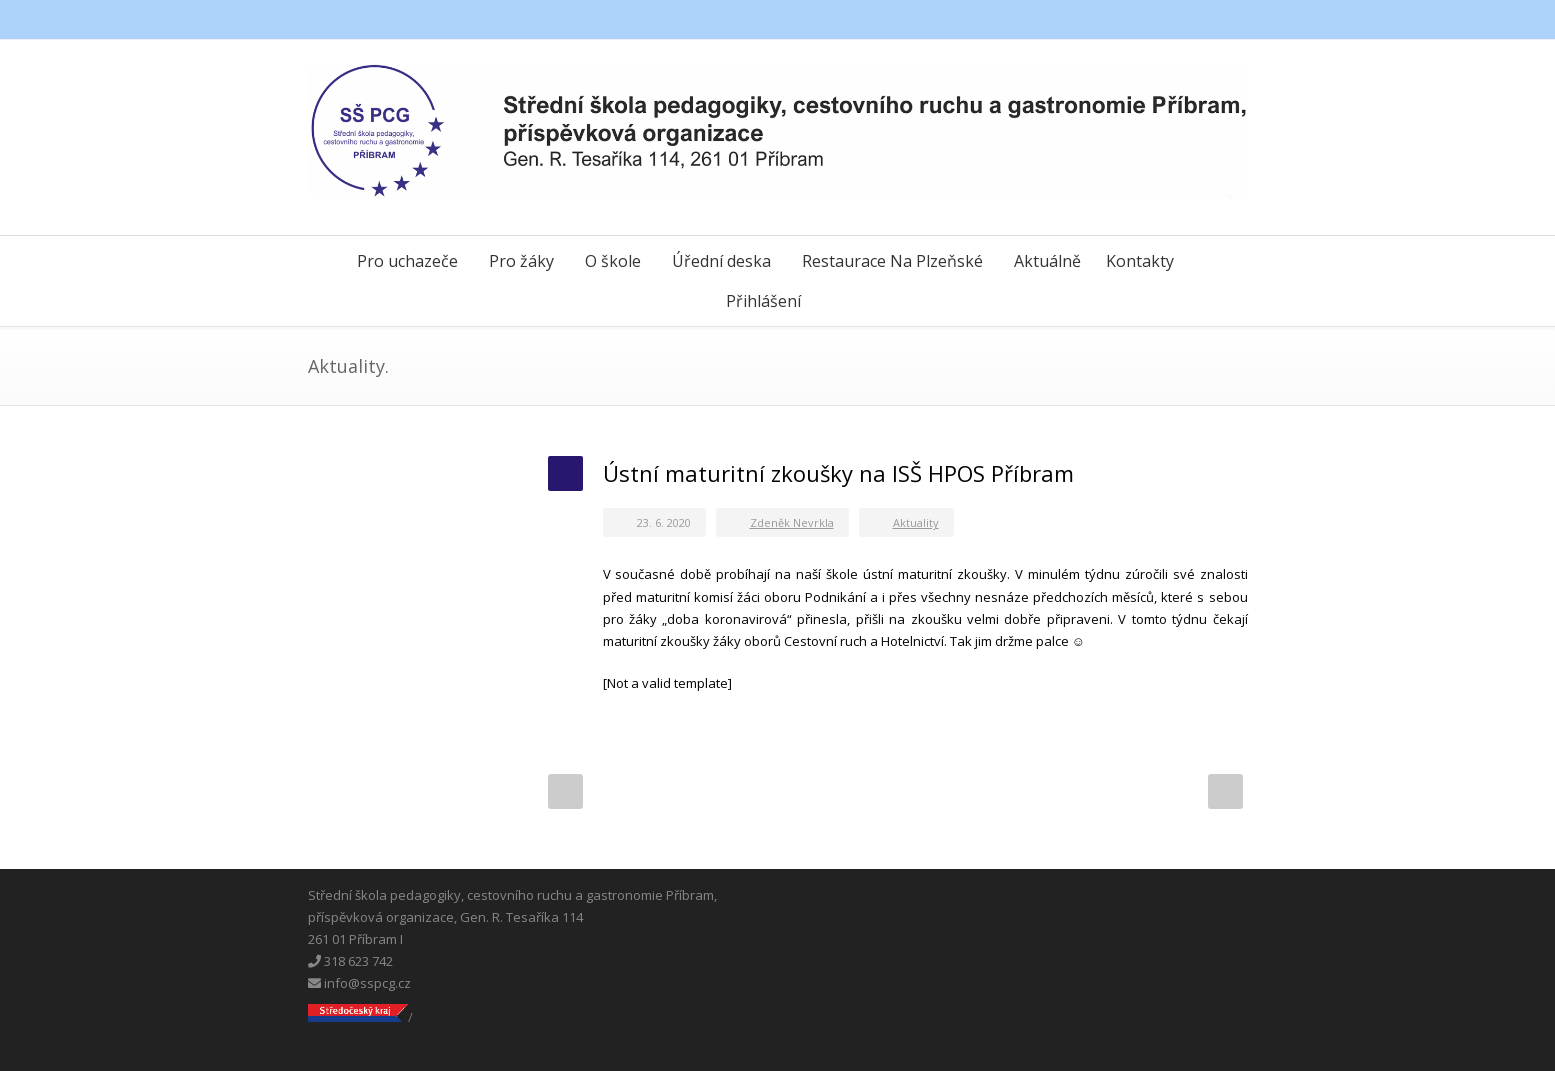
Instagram (1228, 20)
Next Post (1225, 791)
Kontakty (1140, 261)
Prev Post (565, 791)
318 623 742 (350, 961)
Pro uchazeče (407, 261)
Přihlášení (763, 301)
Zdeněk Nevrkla (792, 522)
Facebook (1148, 20)
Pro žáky (521, 261)
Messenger (1188, 20)
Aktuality (916, 522)
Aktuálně (1047, 261)
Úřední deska (721, 261)
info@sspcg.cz (359, 983)
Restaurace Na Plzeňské (892, 261)
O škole (613, 261)
